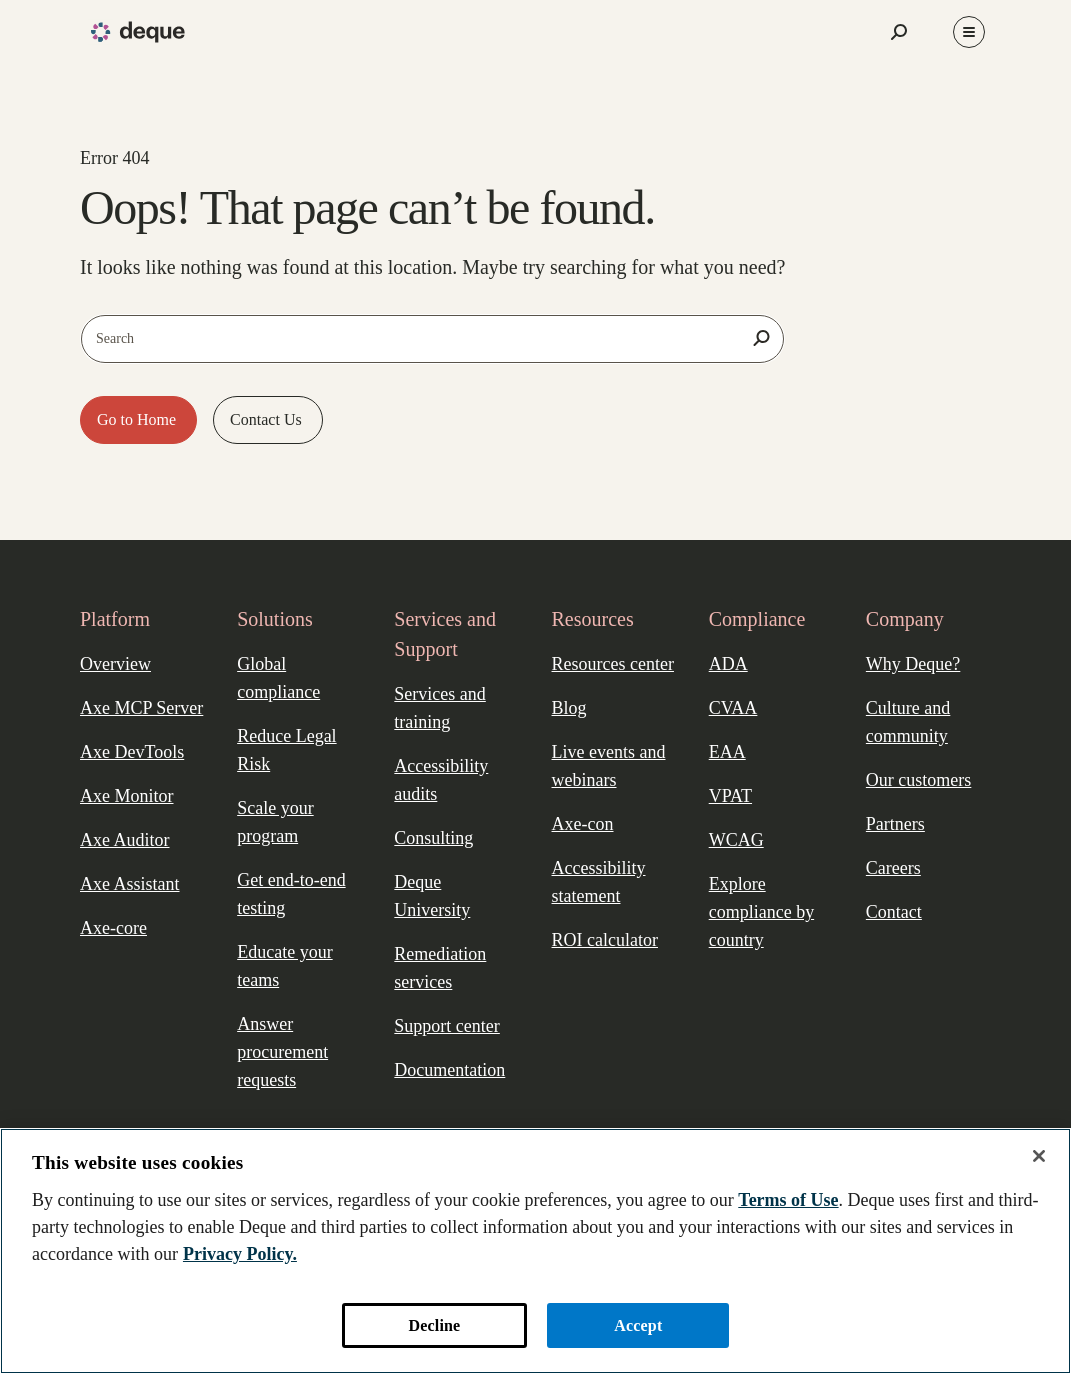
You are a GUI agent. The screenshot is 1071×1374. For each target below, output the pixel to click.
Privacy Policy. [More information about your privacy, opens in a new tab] (240, 1254)
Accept (638, 1325)
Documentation (449, 1070)
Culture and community (908, 722)
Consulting (433, 838)
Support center (446, 1026)
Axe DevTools (132, 752)
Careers (893, 868)
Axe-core (113, 928)
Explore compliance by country (761, 912)
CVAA (733, 708)
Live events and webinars (609, 766)
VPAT (730, 796)
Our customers (918, 780)
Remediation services (440, 968)
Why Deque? (913, 664)
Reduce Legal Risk (286, 750)
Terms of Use (788, 1200)
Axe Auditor (125, 840)
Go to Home (138, 419)
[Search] (761, 338)
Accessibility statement (599, 882)
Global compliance (278, 678)
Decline (435, 1325)
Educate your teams (284, 966)
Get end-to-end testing (291, 894)
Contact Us (268, 419)
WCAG (736, 840)
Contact (894, 912)
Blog (569, 708)
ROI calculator (605, 940)
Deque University (432, 896)
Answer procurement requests (282, 1052)
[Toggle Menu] (969, 32)
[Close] (1039, 1156)
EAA (727, 752)
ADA (728, 664)
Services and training (439, 708)
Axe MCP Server (141, 708)
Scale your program (275, 822)
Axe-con (583, 824)
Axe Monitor (127, 796)
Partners (895, 824)
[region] (535, 1251)
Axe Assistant (130, 884)
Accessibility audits (441, 780)
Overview (115, 664)
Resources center (613, 664)
